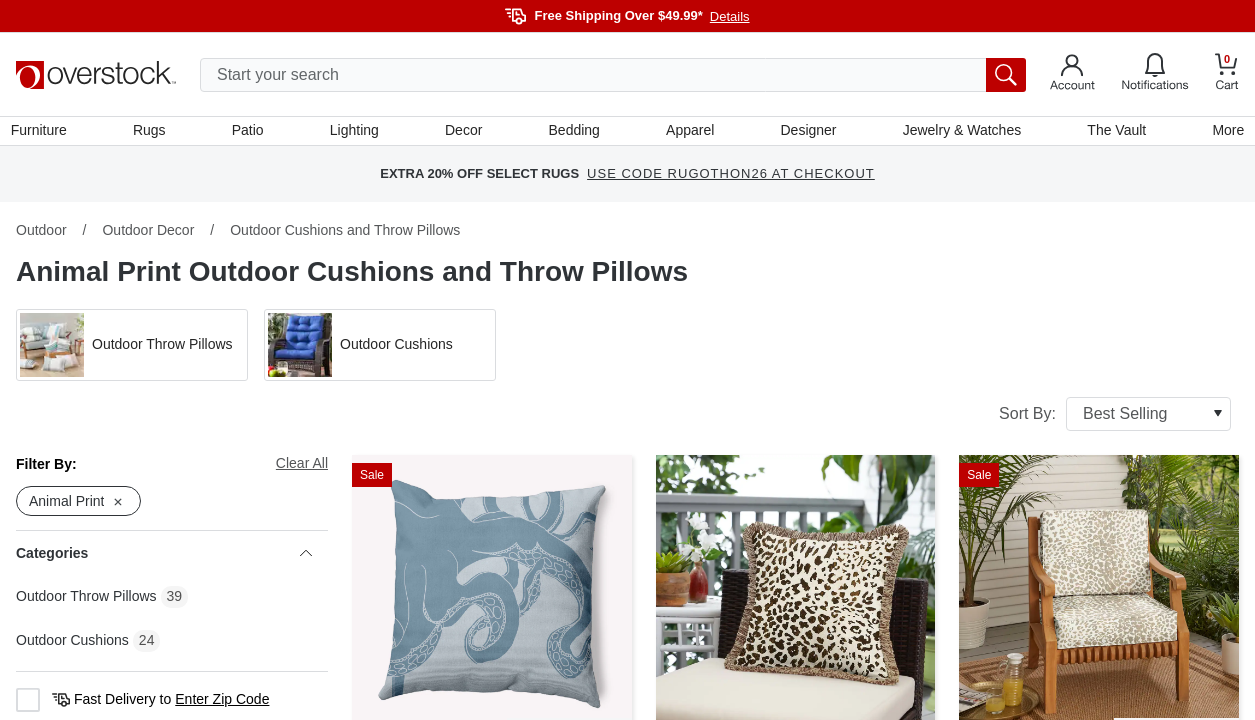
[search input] (613, 75)
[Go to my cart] (1227, 74)
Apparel (689, 133)
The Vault (1112, 133)
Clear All (302, 468)
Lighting (356, 133)
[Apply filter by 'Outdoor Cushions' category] (380, 350)
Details (730, 16)
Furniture (44, 133)
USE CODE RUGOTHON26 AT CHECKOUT (731, 179)
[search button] (1006, 75)
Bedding (574, 133)
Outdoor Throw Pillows (86, 602)
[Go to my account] (1072, 75)
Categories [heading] (164, 559)
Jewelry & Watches (958, 133)
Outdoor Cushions (72, 646)
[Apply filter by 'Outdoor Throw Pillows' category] (132, 350)
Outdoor (41, 235)
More (1223, 133)
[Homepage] (96, 75)
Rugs (153, 133)
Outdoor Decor (148, 235)
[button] (132, 350)
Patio (251, 133)
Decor (464, 133)
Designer (806, 133)
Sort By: (1115, 419)
